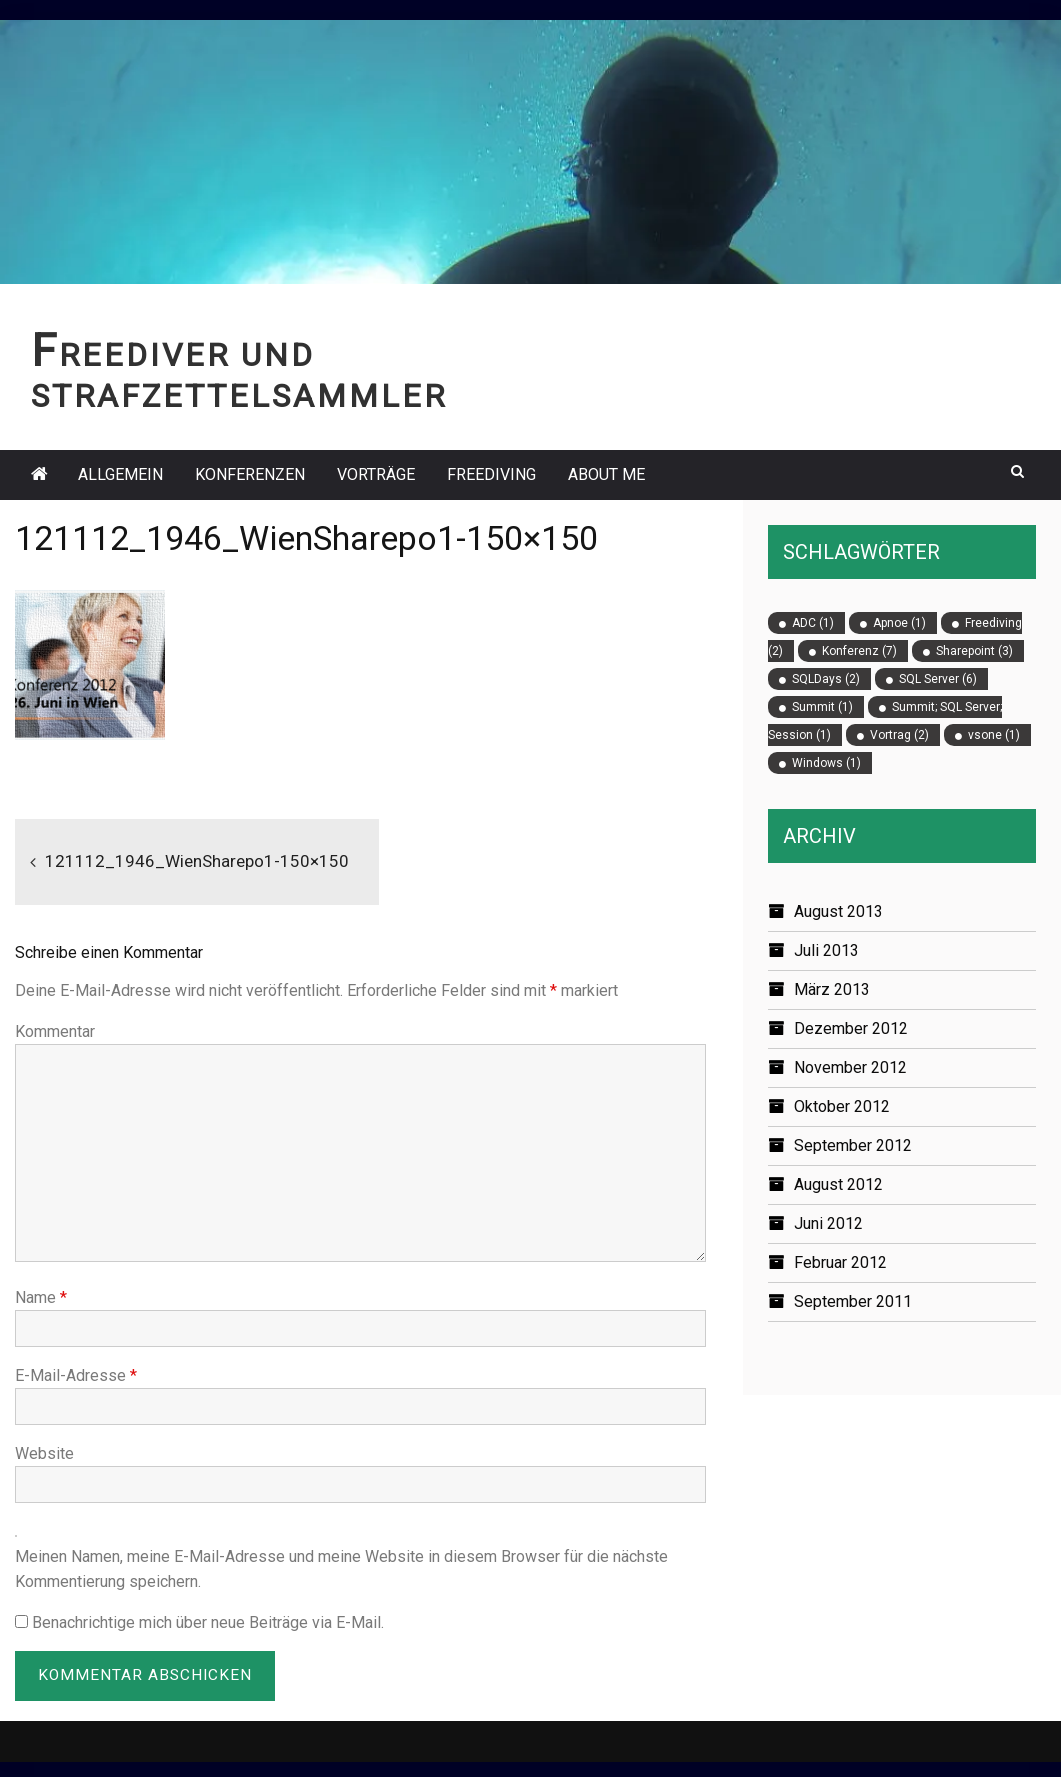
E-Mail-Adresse (76, 1375)
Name (41, 1297)
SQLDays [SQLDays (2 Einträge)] (826, 679)
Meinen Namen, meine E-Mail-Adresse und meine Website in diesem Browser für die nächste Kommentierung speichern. (341, 1569)
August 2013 (838, 911)
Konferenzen (250, 474)
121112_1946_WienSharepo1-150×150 (201, 861)
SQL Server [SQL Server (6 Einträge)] (938, 679)
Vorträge (376, 474)
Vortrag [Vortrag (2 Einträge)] (899, 735)
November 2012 (850, 1067)
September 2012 (853, 1145)
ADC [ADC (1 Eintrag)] (813, 623)
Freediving (491, 474)
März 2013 (832, 989)
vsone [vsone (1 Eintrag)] (994, 735)
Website (44, 1453)
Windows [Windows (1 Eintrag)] (826, 763)
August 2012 (838, 1184)
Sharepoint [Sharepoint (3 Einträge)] (974, 651)
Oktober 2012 (842, 1106)
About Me (606, 474)
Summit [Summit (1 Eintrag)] (822, 707)
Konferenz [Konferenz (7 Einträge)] (859, 651)
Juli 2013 (826, 950)
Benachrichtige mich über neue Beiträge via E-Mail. (208, 1622)
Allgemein (120, 474)
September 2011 (853, 1301)
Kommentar (55, 1031)
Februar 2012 (840, 1262)
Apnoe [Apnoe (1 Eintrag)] (899, 623)
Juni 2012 (828, 1223)
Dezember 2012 (851, 1028)
